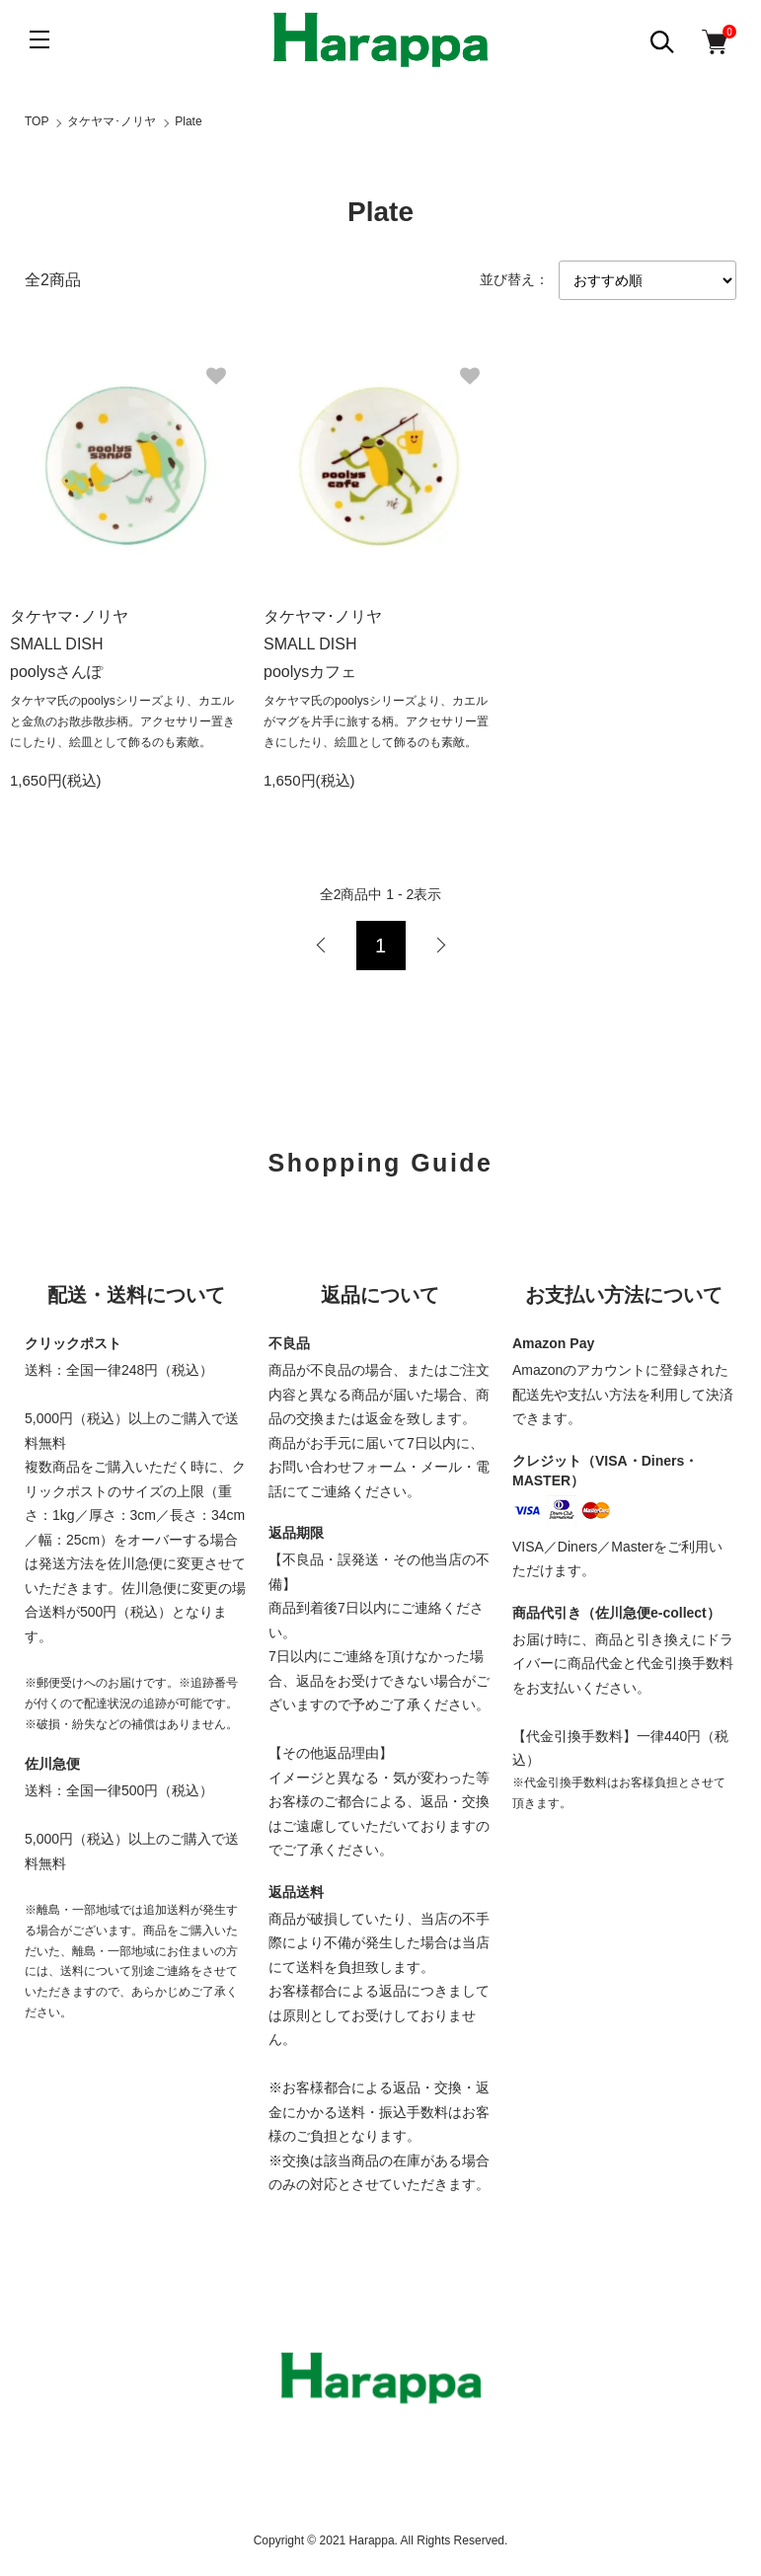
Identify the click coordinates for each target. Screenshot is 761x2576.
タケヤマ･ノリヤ (111, 121)
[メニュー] (39, 39)
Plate (188, 121)
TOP (36, 121)
